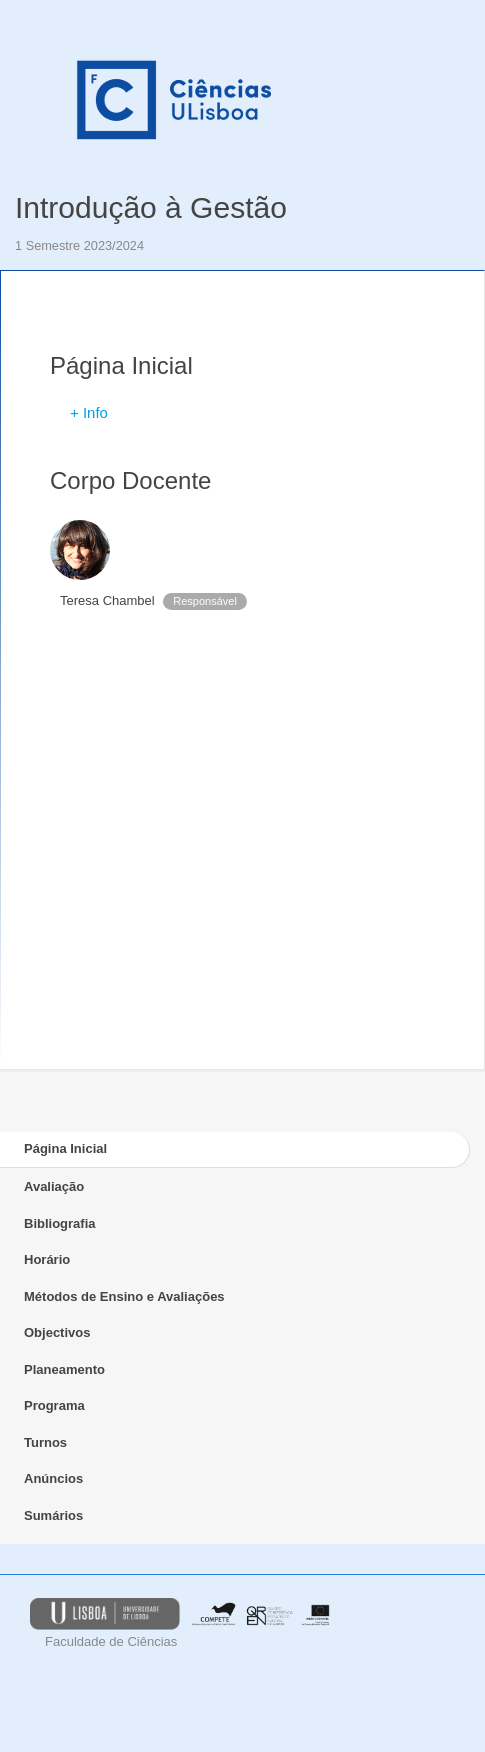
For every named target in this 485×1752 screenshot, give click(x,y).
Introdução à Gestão (151, 207)
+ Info (89, 412)
